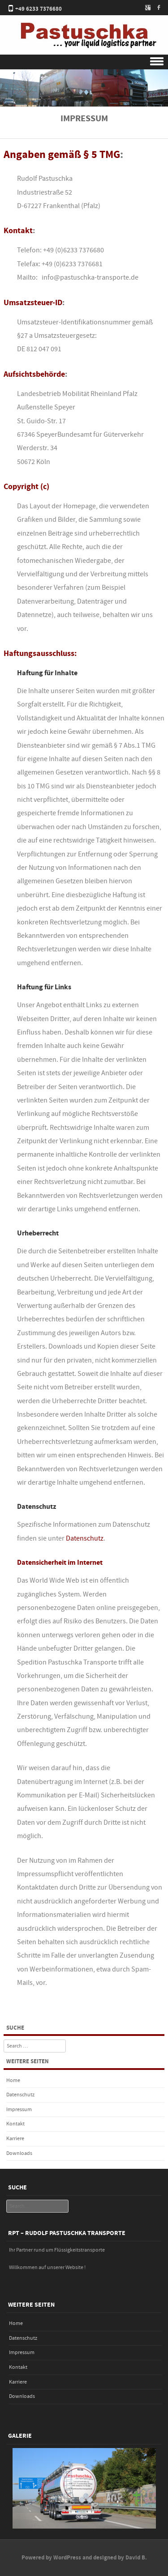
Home (13, 2080)
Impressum (19, 2109)
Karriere (15, 2138)
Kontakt (15, 2123)
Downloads (19, 2153)
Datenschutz (84, 1538)
